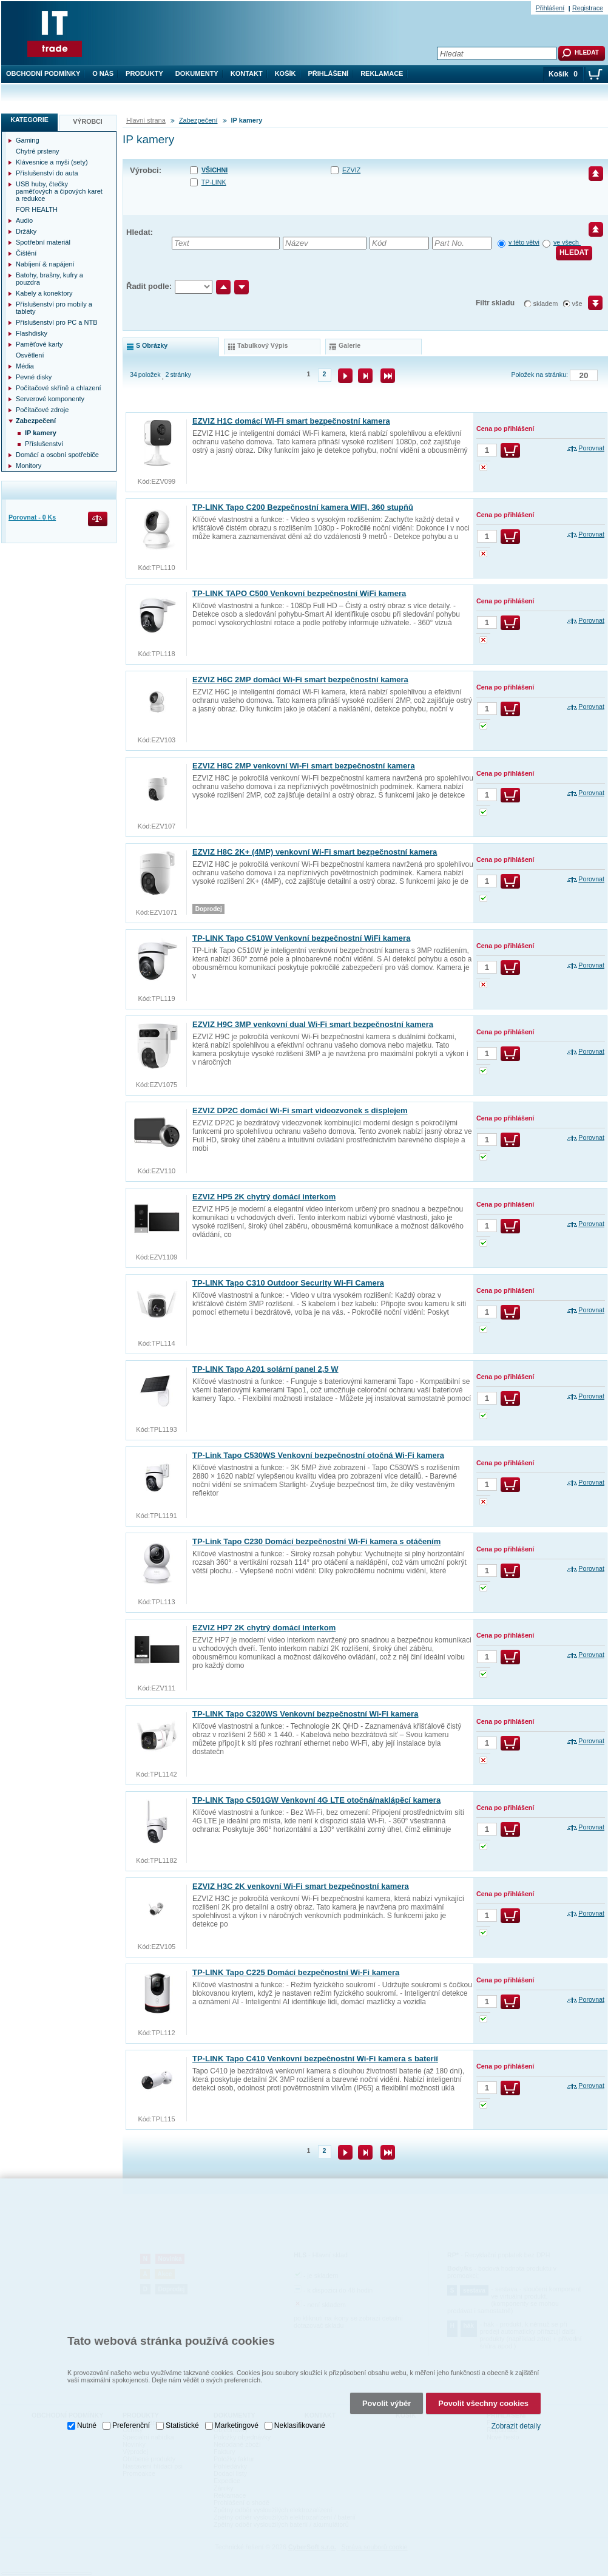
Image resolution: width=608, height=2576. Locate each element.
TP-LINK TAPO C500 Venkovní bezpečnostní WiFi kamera (299, 593)
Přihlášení (328, 73)
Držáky (26, 231)
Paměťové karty (39, 344)
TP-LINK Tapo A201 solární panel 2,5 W (265, 1369)
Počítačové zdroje (42, 409)
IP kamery (40, 432)
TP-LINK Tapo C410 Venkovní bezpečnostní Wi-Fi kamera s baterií (315, 2058)
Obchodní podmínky (43, 73)
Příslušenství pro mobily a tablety (54, 307)
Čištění (26, 253)
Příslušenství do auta (47, 173)
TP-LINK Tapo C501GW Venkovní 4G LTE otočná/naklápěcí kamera (316, 1800)
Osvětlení (30, 355)
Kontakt (247, 73)
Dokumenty (196, 73)
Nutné (86, 2409)
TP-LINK (213, 182)
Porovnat (591, 448)
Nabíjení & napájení (45, 264)
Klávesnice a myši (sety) (52, 162)
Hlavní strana (146, 120)
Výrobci (88, 121)
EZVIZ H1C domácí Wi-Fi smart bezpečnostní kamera (291, 420)
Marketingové (236, 2409)
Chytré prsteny (37, 151)
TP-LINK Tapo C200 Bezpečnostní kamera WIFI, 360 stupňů (302, 507)
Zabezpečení (198, 120)
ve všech (567, 242)
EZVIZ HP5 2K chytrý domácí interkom (264, 1196)
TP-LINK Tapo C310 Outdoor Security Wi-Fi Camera (288, 1282)
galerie (349, 345)
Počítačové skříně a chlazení (58, 387)
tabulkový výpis (262, 345)
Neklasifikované (299, 2409)
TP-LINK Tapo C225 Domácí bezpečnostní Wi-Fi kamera (295, 1972)
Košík (285, 73)
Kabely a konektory (44, 293)
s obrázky (151, 345)
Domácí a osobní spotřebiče (57, 454)
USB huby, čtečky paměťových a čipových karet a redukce (59, 191)
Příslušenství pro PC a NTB (57, 322)
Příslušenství (44, 443)
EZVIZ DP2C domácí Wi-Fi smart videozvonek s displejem (300, 1110)
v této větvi (523, 242)
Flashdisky (31, 333)
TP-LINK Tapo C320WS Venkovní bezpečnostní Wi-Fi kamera (305, 1713)
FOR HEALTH (37, 209)
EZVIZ (351, 170)
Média (25, 366)
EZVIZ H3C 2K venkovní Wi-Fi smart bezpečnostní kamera (300, 1886)
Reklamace (381, 73)
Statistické (182, 2409)
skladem (545, 303)
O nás (102, 73)
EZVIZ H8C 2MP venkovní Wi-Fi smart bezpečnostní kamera (303, 765)
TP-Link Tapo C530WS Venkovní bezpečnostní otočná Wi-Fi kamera (318, 1455)
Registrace (587, 8)
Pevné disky (34, 377)
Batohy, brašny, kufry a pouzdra (49, 278)
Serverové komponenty (50, 398)
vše (577, 303)
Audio (24, 220)
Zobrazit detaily (516, 2410)
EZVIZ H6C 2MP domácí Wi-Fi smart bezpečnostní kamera (300, 679)
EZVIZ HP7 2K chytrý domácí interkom (264, 1627)
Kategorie (29, 119)
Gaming (27, 140)
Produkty (144, 73)
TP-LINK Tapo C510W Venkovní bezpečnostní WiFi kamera (301, 938)
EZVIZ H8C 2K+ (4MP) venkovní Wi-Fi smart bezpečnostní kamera (314, 851)
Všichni (214, 170)
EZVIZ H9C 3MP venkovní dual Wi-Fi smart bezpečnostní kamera (312, 1024)
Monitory (28, 465)
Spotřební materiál (43, 242)
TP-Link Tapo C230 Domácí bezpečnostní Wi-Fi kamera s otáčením (316, 1541)
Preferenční (131, 2409)
